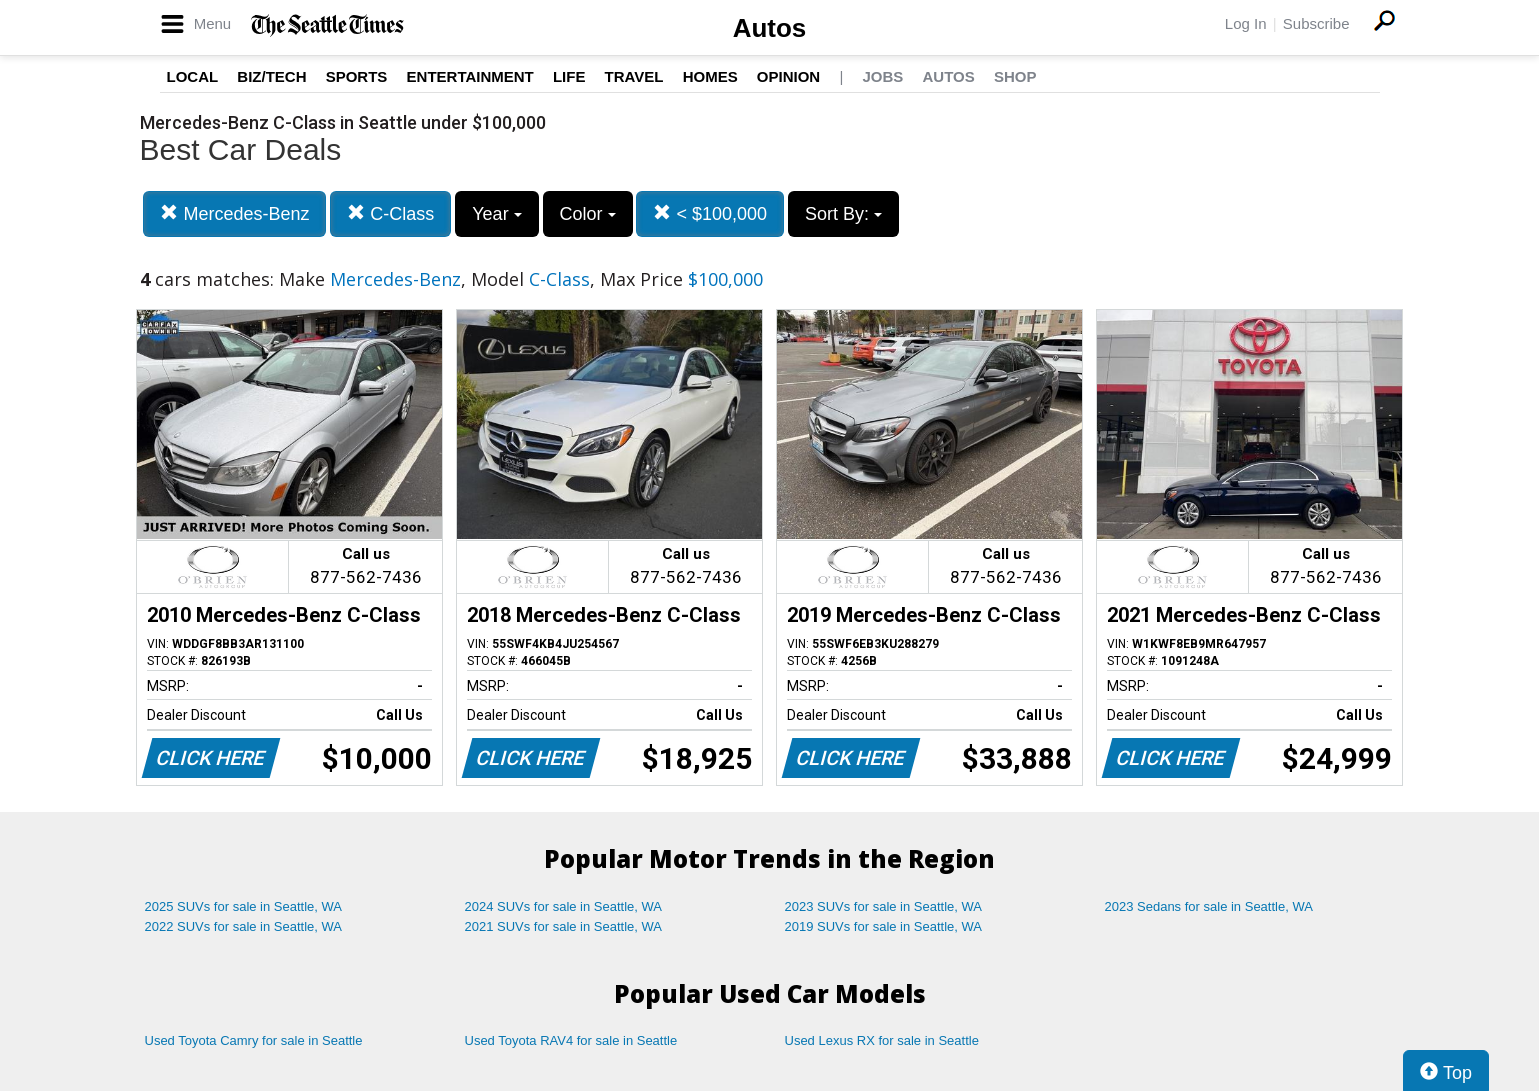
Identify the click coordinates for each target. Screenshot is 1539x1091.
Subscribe (1316, 23)
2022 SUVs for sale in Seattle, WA (244, 926)
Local (193, 76)
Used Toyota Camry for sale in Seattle (254, 1040)
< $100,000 (710, 213)
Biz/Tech (271, 76)
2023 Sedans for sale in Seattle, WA (1209, 906)
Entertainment (470, 76)
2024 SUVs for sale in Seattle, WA (564, 906)
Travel (634, 76)
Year (496, 214)
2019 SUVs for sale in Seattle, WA (884, 926)
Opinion (788, 76)
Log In (1246, 23)
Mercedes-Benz (234, 213)
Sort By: (843, 214)
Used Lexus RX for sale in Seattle (882, 1040)
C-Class (390, 213)
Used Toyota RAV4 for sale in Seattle (571, 1040)
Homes (710, 76)
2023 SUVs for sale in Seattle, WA (884, 906)
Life (569, 76)
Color (588, 214)
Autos (770, 28)
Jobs (882, 76)
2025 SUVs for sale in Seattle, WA (244, 906)
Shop (1015, 76)
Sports (357, 76)
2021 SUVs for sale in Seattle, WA (564, 926)
